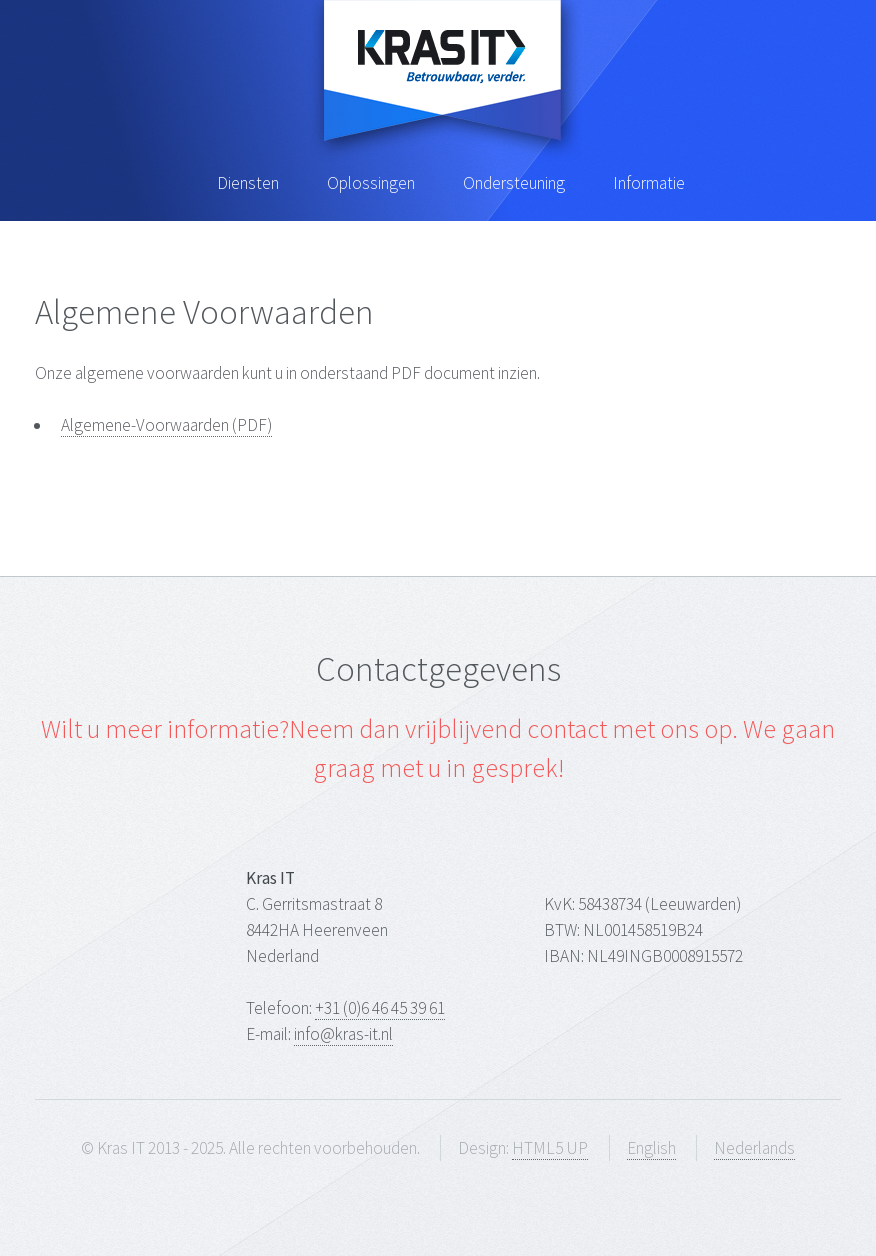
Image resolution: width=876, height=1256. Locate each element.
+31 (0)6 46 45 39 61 (380, 1008)
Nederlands (754, 1148)
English (651, 1148)
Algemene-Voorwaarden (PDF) (166, 425)
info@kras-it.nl (343, 1034)
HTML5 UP (550, 1148)
